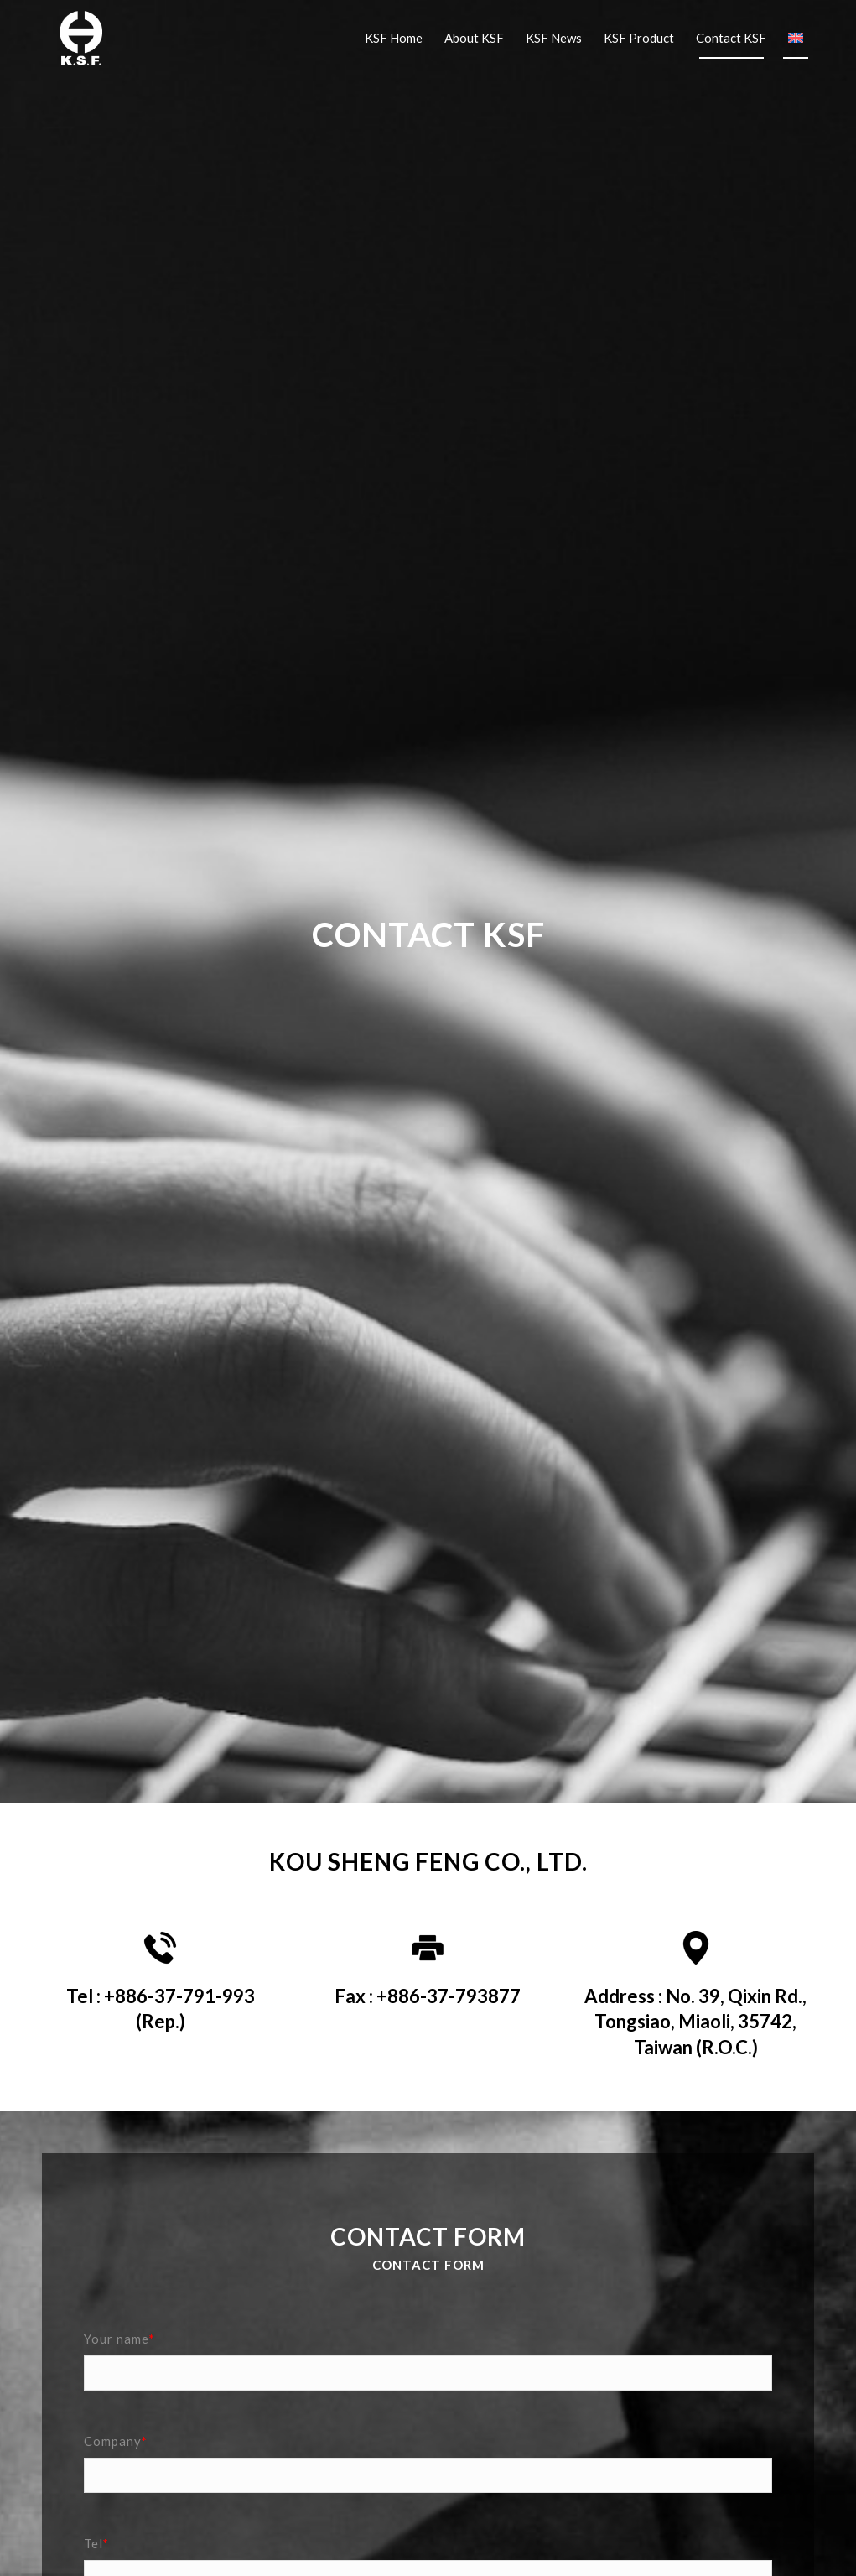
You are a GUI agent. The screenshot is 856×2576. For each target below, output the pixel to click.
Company (116, 2441)
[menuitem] (393, 38)
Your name (119, 2338)
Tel (96, 2543)
